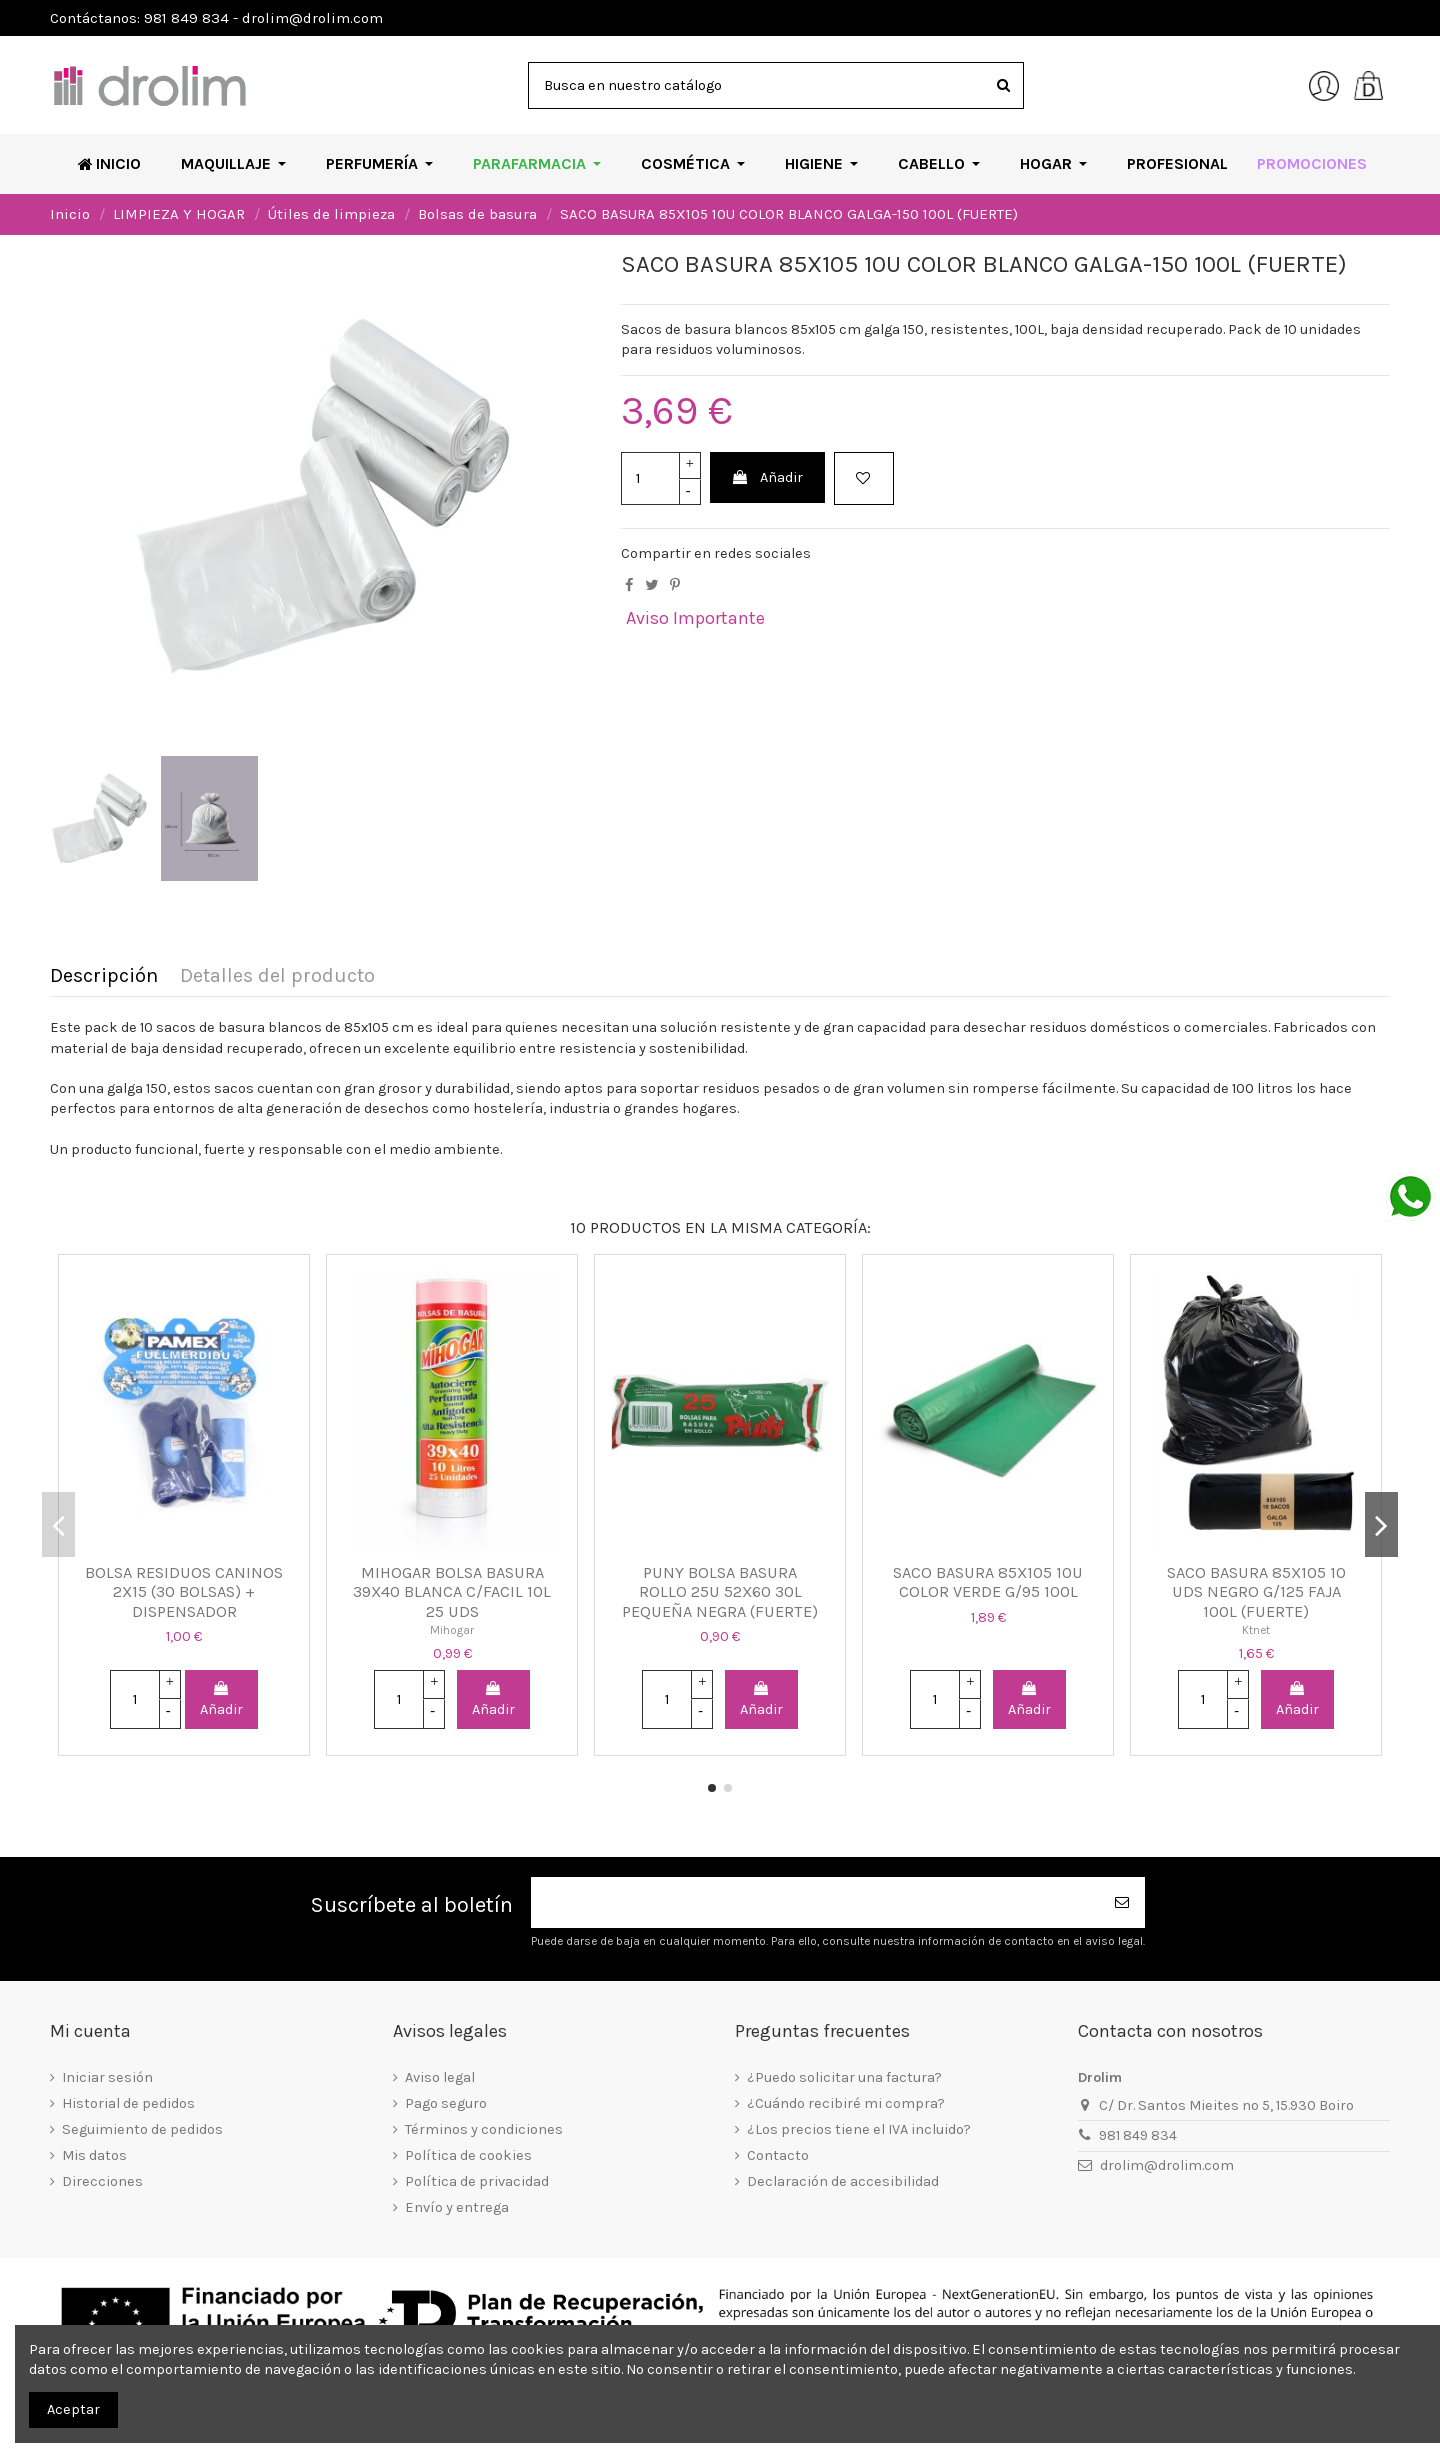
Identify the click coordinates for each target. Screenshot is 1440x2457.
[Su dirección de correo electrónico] (816, 1902)
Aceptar (73, 2409)
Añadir (767, 477)
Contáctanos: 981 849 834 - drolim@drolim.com (216, 18)
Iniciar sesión (107, 2077)
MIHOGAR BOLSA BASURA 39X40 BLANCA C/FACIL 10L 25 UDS (452, 1592)
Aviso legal (440, 2077)
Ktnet (1256, 1630)
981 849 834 (1138, 2135)
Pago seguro (446, 2103)
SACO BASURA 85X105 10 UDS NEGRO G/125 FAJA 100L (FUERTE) (1256, 1592)
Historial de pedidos (128, 2103)
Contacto (778, 2155)
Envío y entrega (457, 2207)
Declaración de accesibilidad (843, 2181)
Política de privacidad (477, 2181)
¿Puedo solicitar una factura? (844, 2077)
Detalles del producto (277, 976)
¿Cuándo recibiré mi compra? (846, 2103)
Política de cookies (468, 2155)
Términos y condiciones (484, 2129)
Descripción (104, 976)
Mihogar (452, 1630)
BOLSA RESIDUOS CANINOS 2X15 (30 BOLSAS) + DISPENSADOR (184, 1592)
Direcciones (102, 2181)
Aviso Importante (695, 618)
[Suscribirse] (1123, 1902)
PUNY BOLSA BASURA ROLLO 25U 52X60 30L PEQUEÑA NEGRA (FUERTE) (720, 1592)
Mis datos (94, 2155)
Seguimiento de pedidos (142, 2129)
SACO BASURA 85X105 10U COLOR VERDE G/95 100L (988, 1582)
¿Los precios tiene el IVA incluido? (859, 2129)
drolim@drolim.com (1167, 2165)
